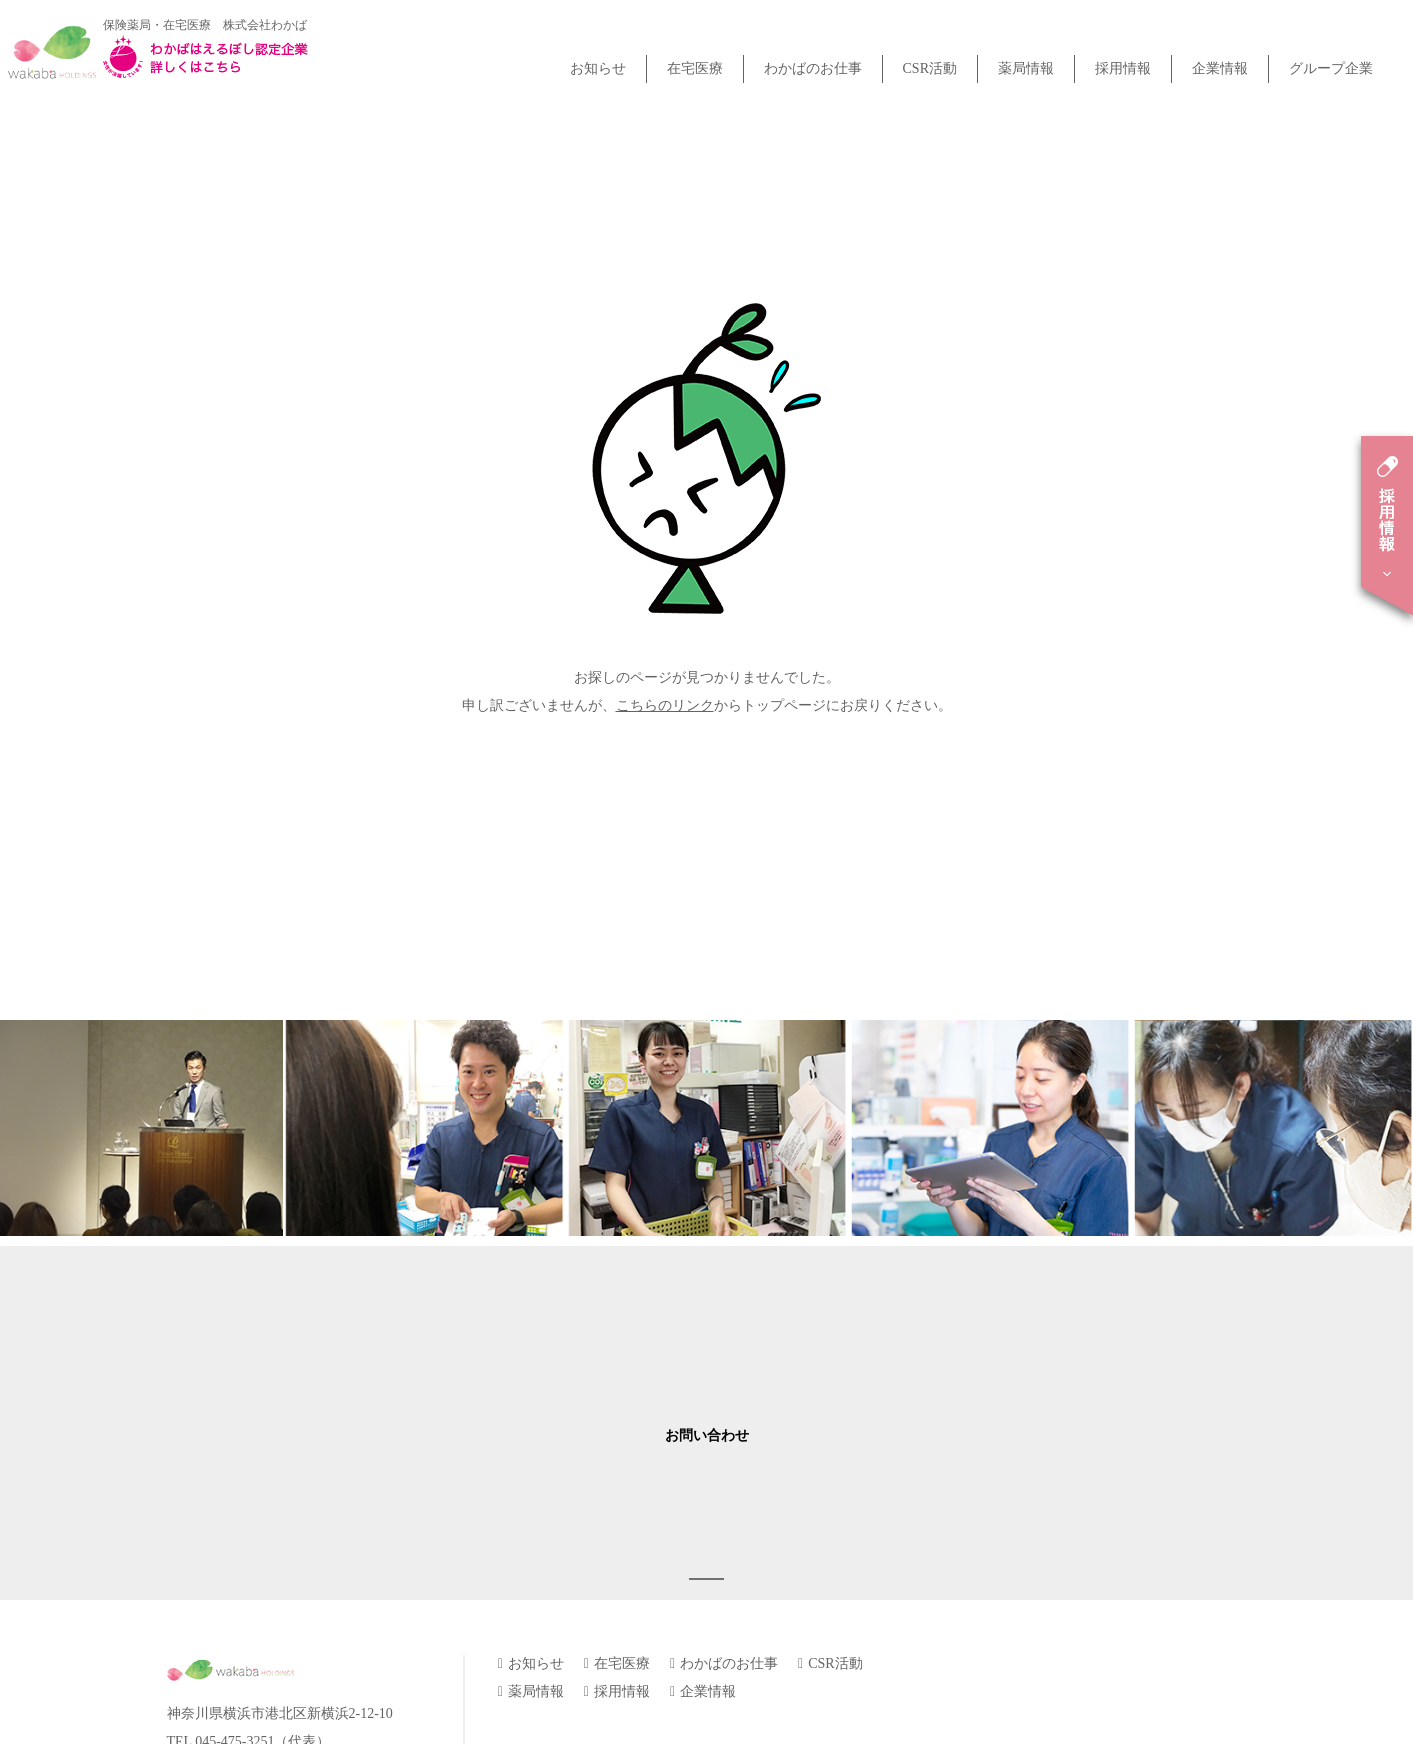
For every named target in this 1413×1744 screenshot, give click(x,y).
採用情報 (1123, 68)
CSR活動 (930, 68)
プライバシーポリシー (568, 1555)
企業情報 (1220, 68)
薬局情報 (1026, 68)
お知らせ (598, 68)
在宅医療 (695, 68)
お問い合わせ (707, 1309)
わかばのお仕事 (813, 68)
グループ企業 (1331, 68)
